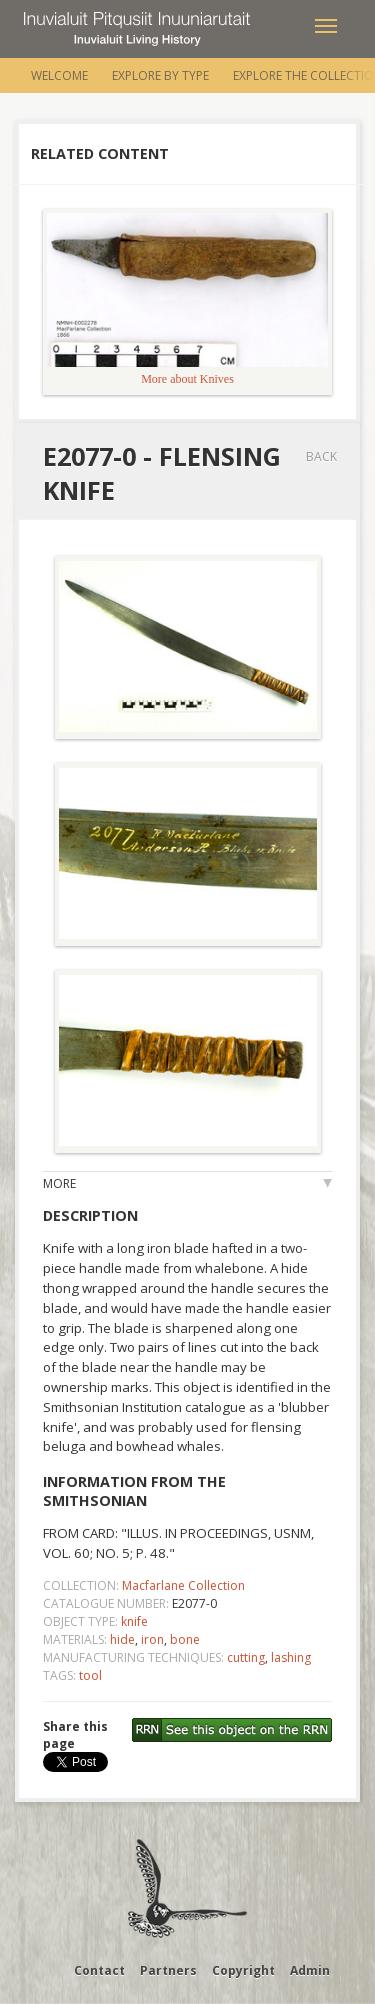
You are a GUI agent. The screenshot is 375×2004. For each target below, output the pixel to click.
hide (122, 1639)
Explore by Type (160, 75)
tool (90, 1675)
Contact (99, 1970)
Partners (168, 1970)
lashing (291, 1657)
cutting (246, 1657)
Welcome (59, 75)
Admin (310, 1970)
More (59, 1183)
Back (321, 456)
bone (185, 1639)
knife (134, 1621)
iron (152, 1639)
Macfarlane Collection (183, 1585)
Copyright (243, 1970)
